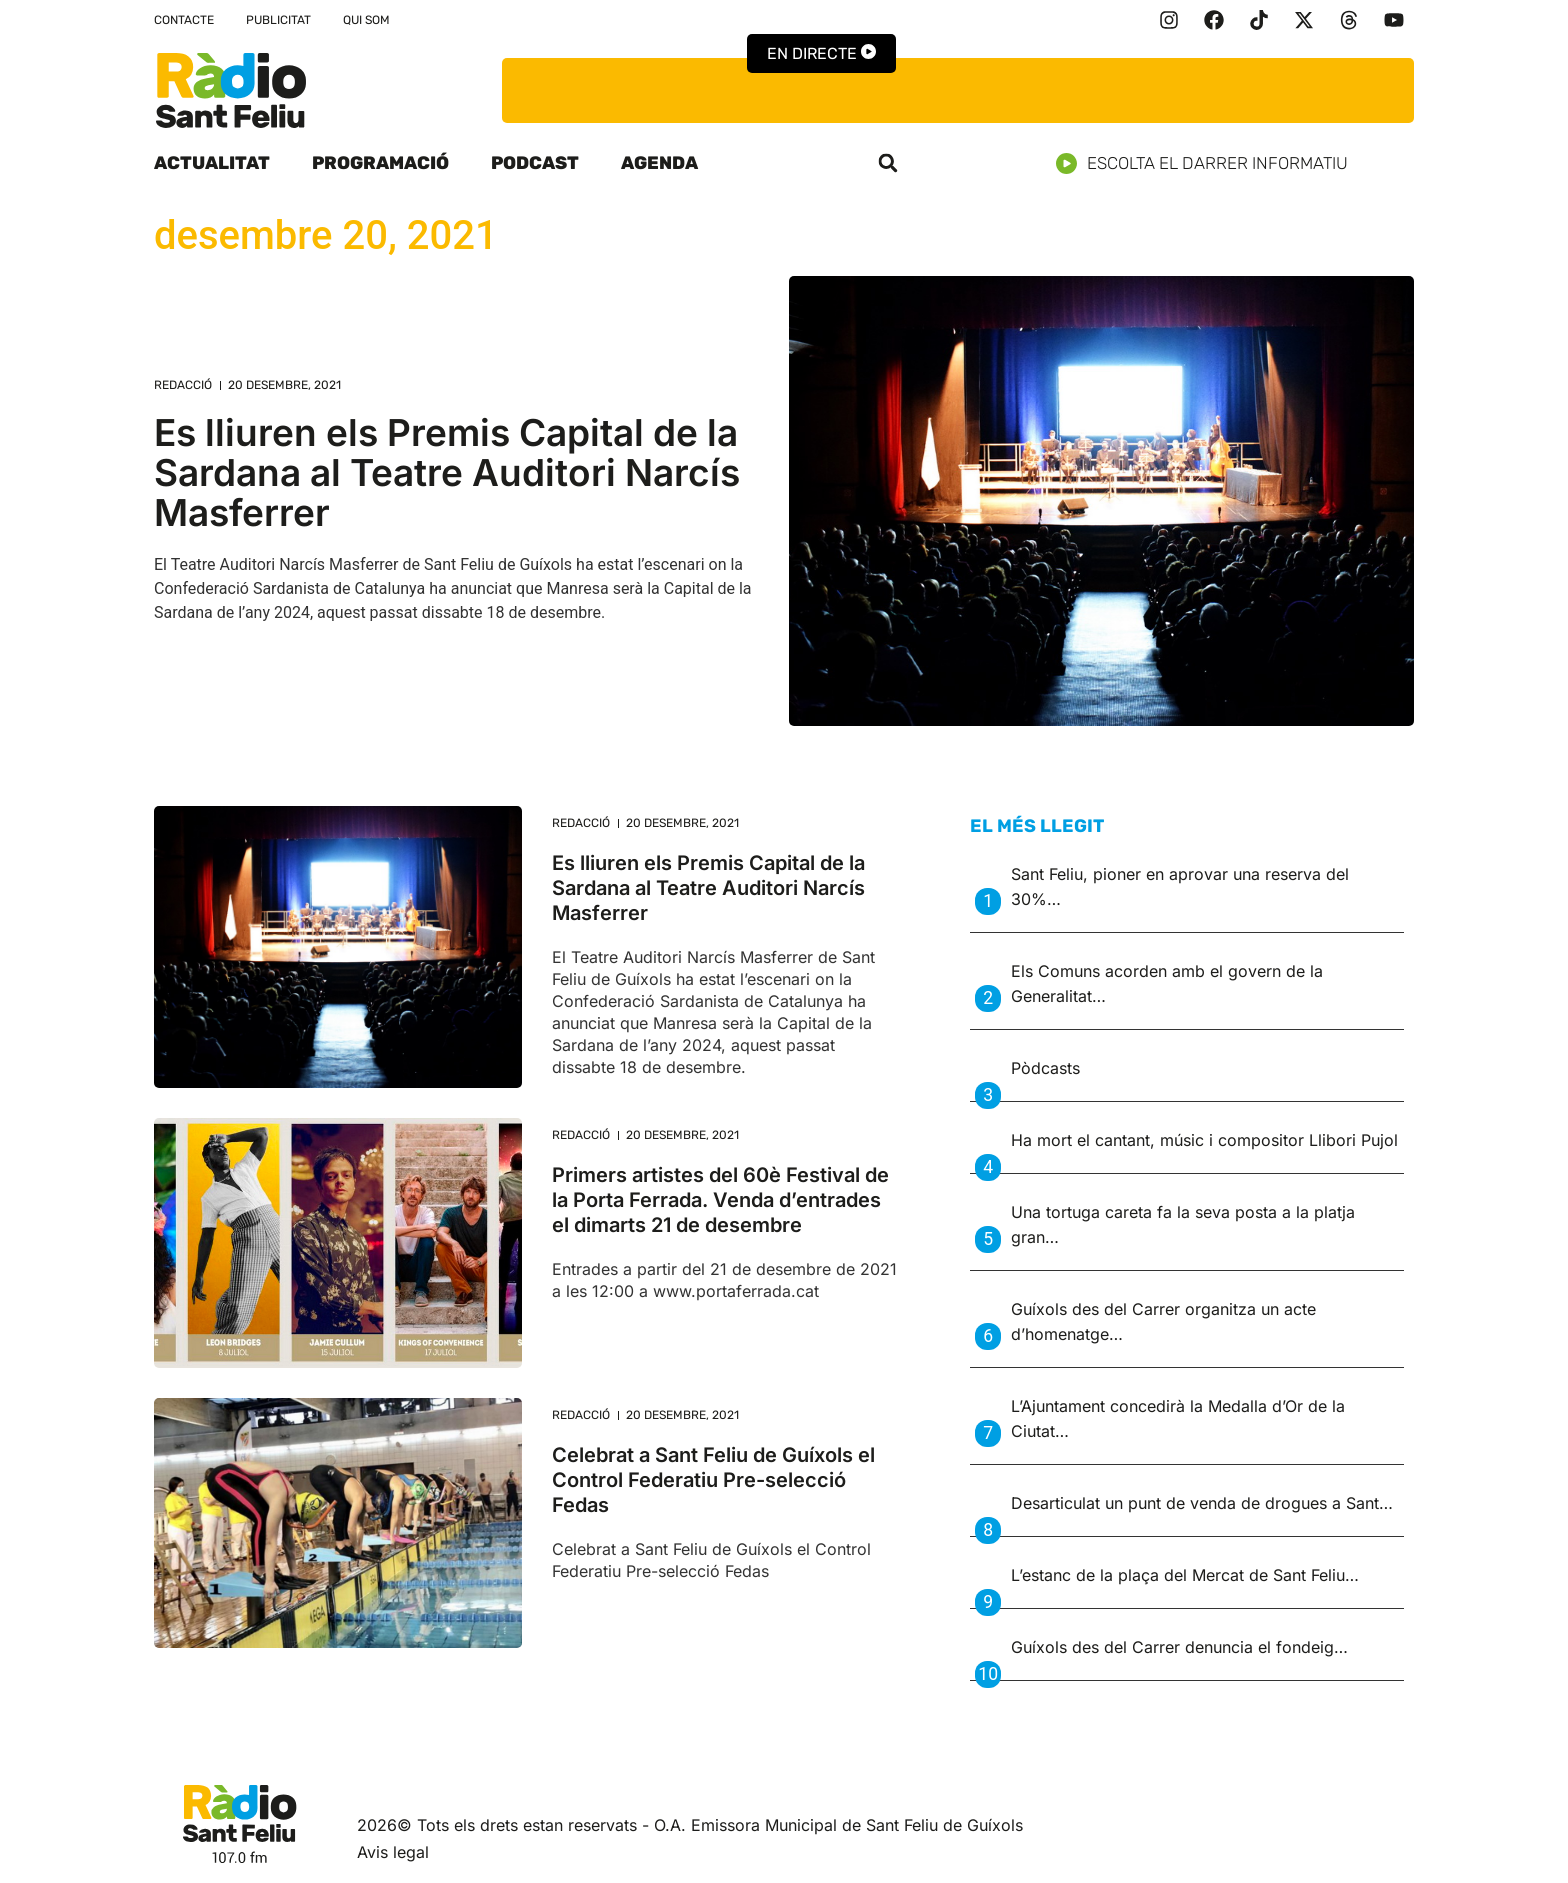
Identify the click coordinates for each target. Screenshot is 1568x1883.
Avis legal (393, 1852)
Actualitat (212, 163)
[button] (888, 163)
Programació (380, 163)
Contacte (184, 20)
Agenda (659, 163)
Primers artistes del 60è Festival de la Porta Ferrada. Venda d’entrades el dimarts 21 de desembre (720, 1200)
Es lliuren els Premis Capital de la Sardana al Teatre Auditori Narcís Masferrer (447, 472)
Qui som (366, 20)
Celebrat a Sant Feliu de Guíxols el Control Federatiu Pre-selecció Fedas (713, 1480)
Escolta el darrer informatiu (1209, 163)
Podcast (535, 163)
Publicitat (278, 20)
